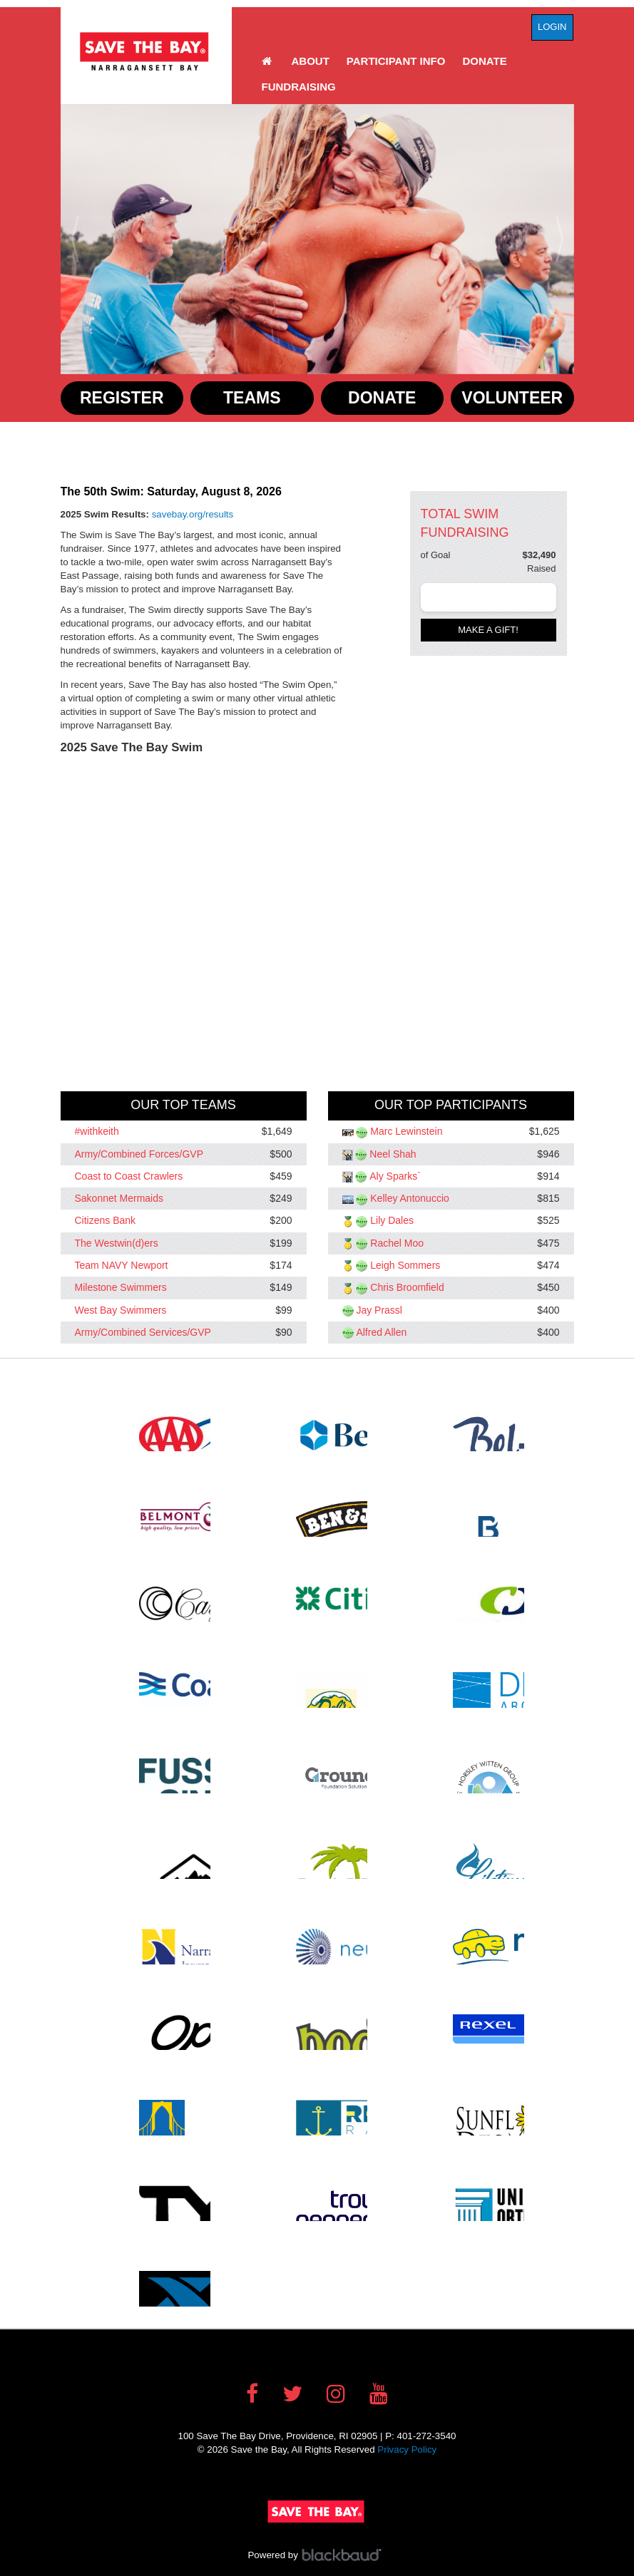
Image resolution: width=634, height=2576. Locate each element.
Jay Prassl (379, 1310)
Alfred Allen (381, 1332)
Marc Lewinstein (406, 1132)
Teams (252, 397)
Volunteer (512, 397)
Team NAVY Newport (121, 1265)
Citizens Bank (105, 1221)
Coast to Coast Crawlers (129, 1176)
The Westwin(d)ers (116, 1243)
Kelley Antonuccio (409, 1199)
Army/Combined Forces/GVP (139, 1154)
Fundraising (299, 87)
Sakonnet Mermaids (119, 1199)
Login (552, 26)
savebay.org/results (193, 514)
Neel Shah (392, 1154)
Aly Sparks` (395, 1176)
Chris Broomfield (407, 1288)
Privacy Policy (406, 2449)
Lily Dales (392, 1221)
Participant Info (396, 61)
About (310, 61)
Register (122, 397)
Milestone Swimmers (121, 1288)
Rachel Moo (397, 1243)
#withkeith (97, 1132)
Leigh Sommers (405, 1265)
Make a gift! (488, 629)
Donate (484, 61)
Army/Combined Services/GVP (143, 1332)
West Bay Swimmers (121, 1310)
